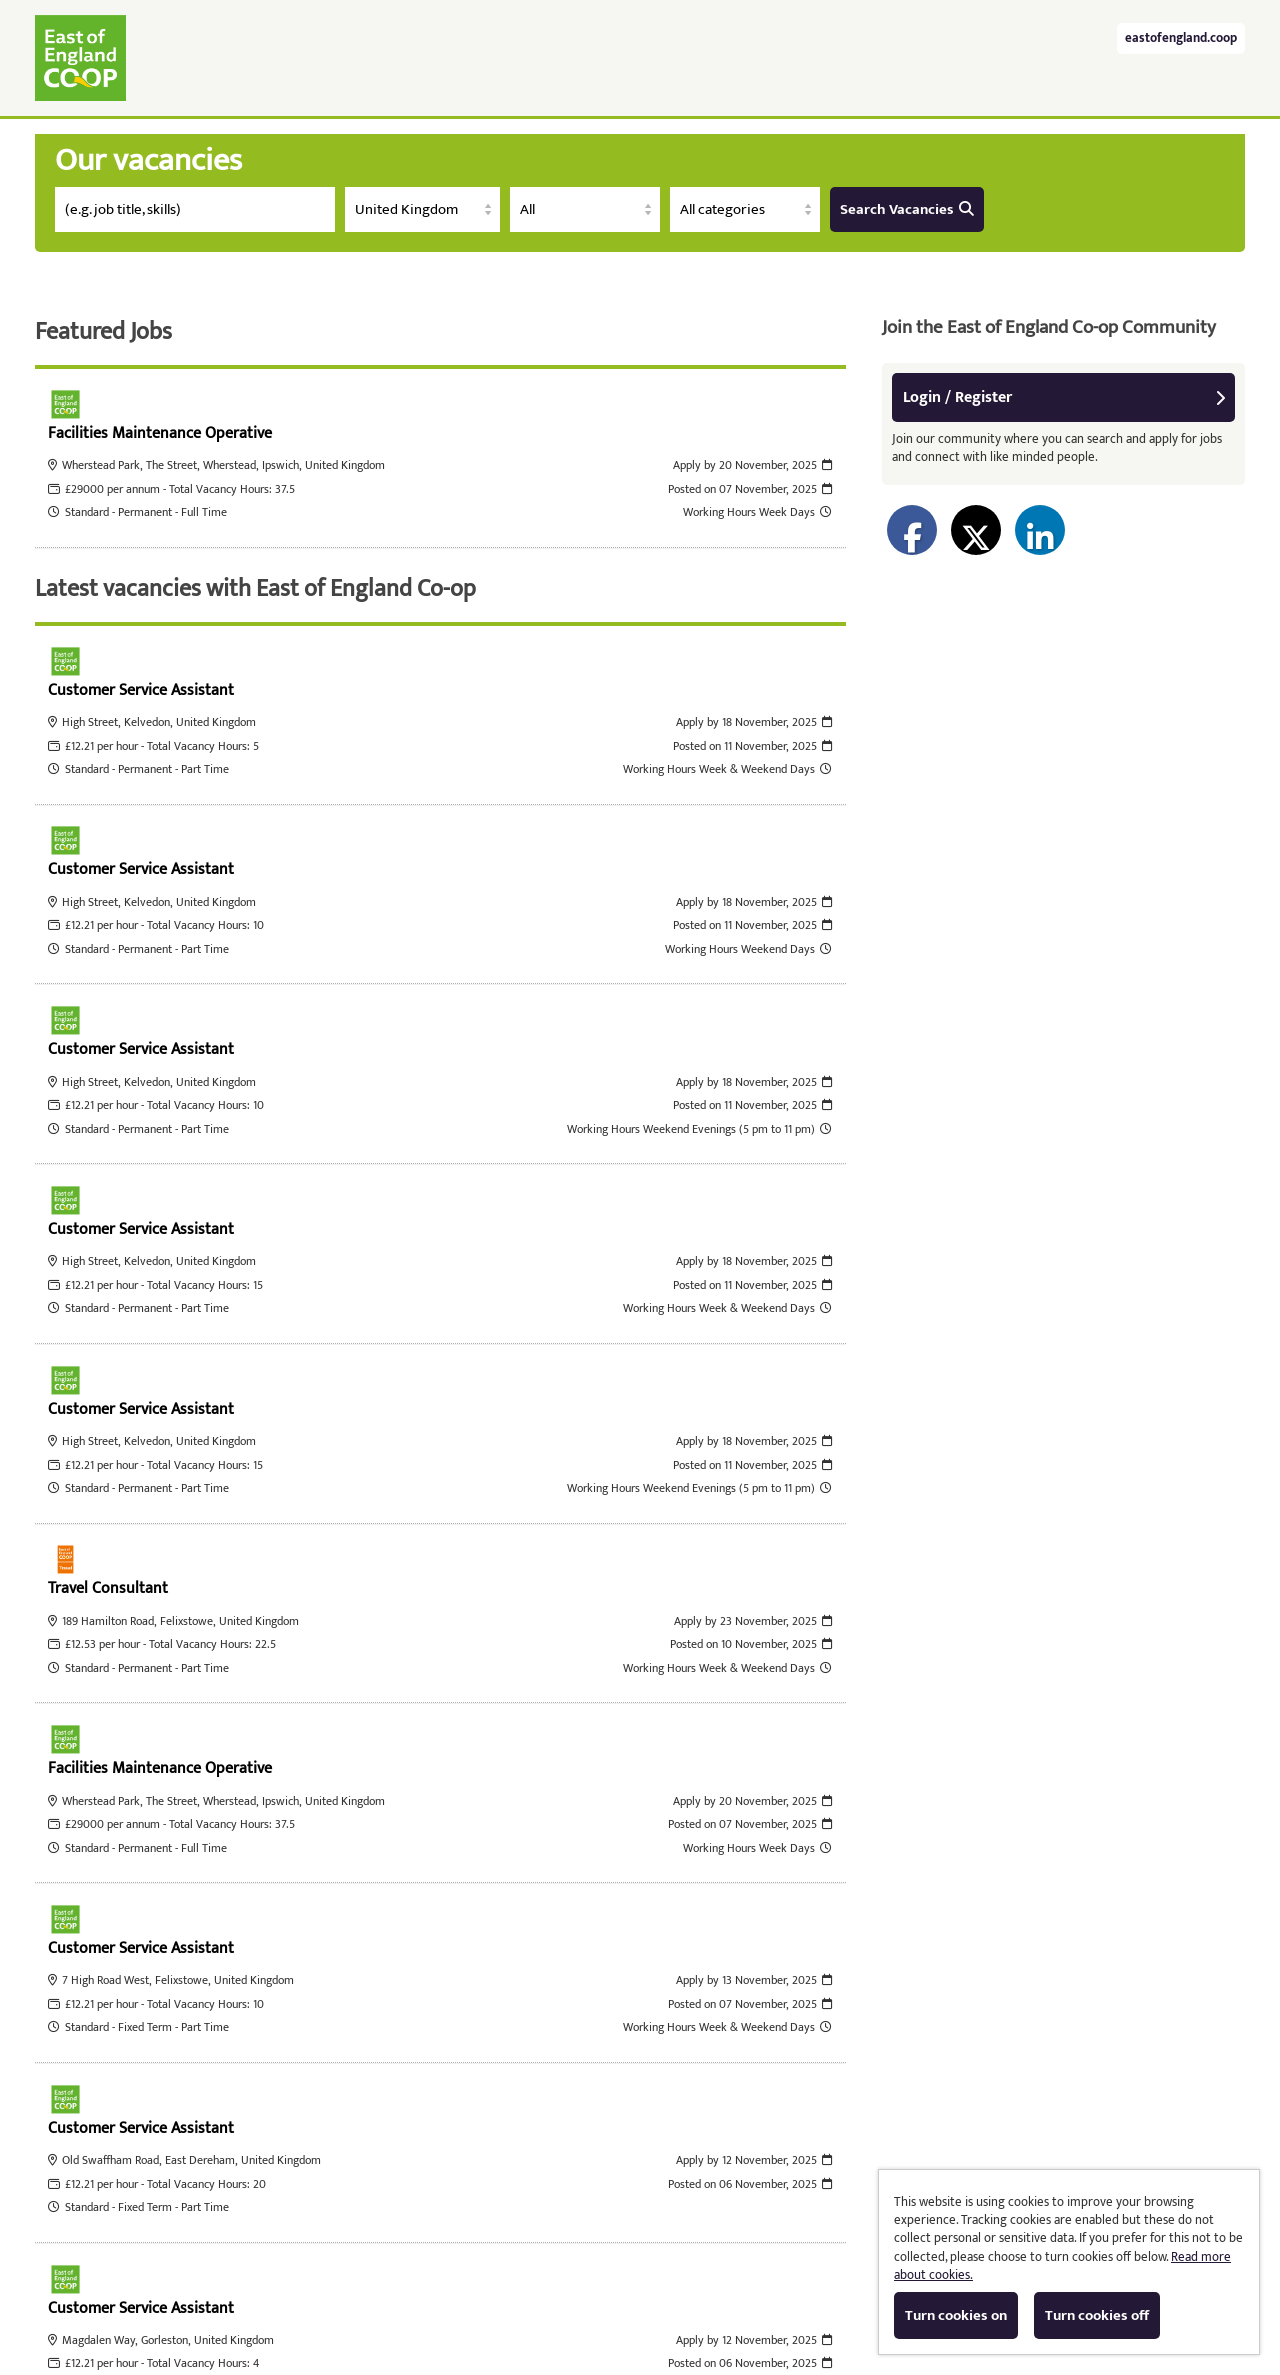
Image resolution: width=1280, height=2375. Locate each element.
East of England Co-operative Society (80, 58)
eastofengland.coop (1181, 38)
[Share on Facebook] (912, 530)
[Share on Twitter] (976, 530)
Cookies (630, 2291)
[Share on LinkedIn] (1040, 530)
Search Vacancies (907, 209)
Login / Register (1064, 397)
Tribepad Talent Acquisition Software (466, 2291)
